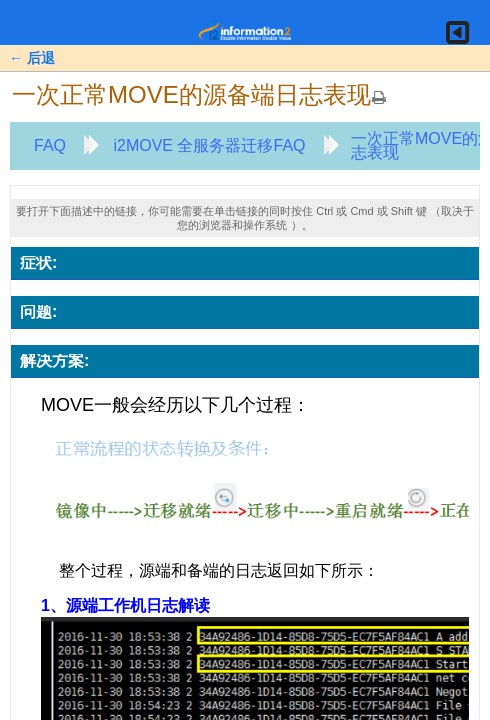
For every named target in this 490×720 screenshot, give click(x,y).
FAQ (50, 145)
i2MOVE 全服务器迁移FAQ (209, 145)
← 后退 (32, 58)
